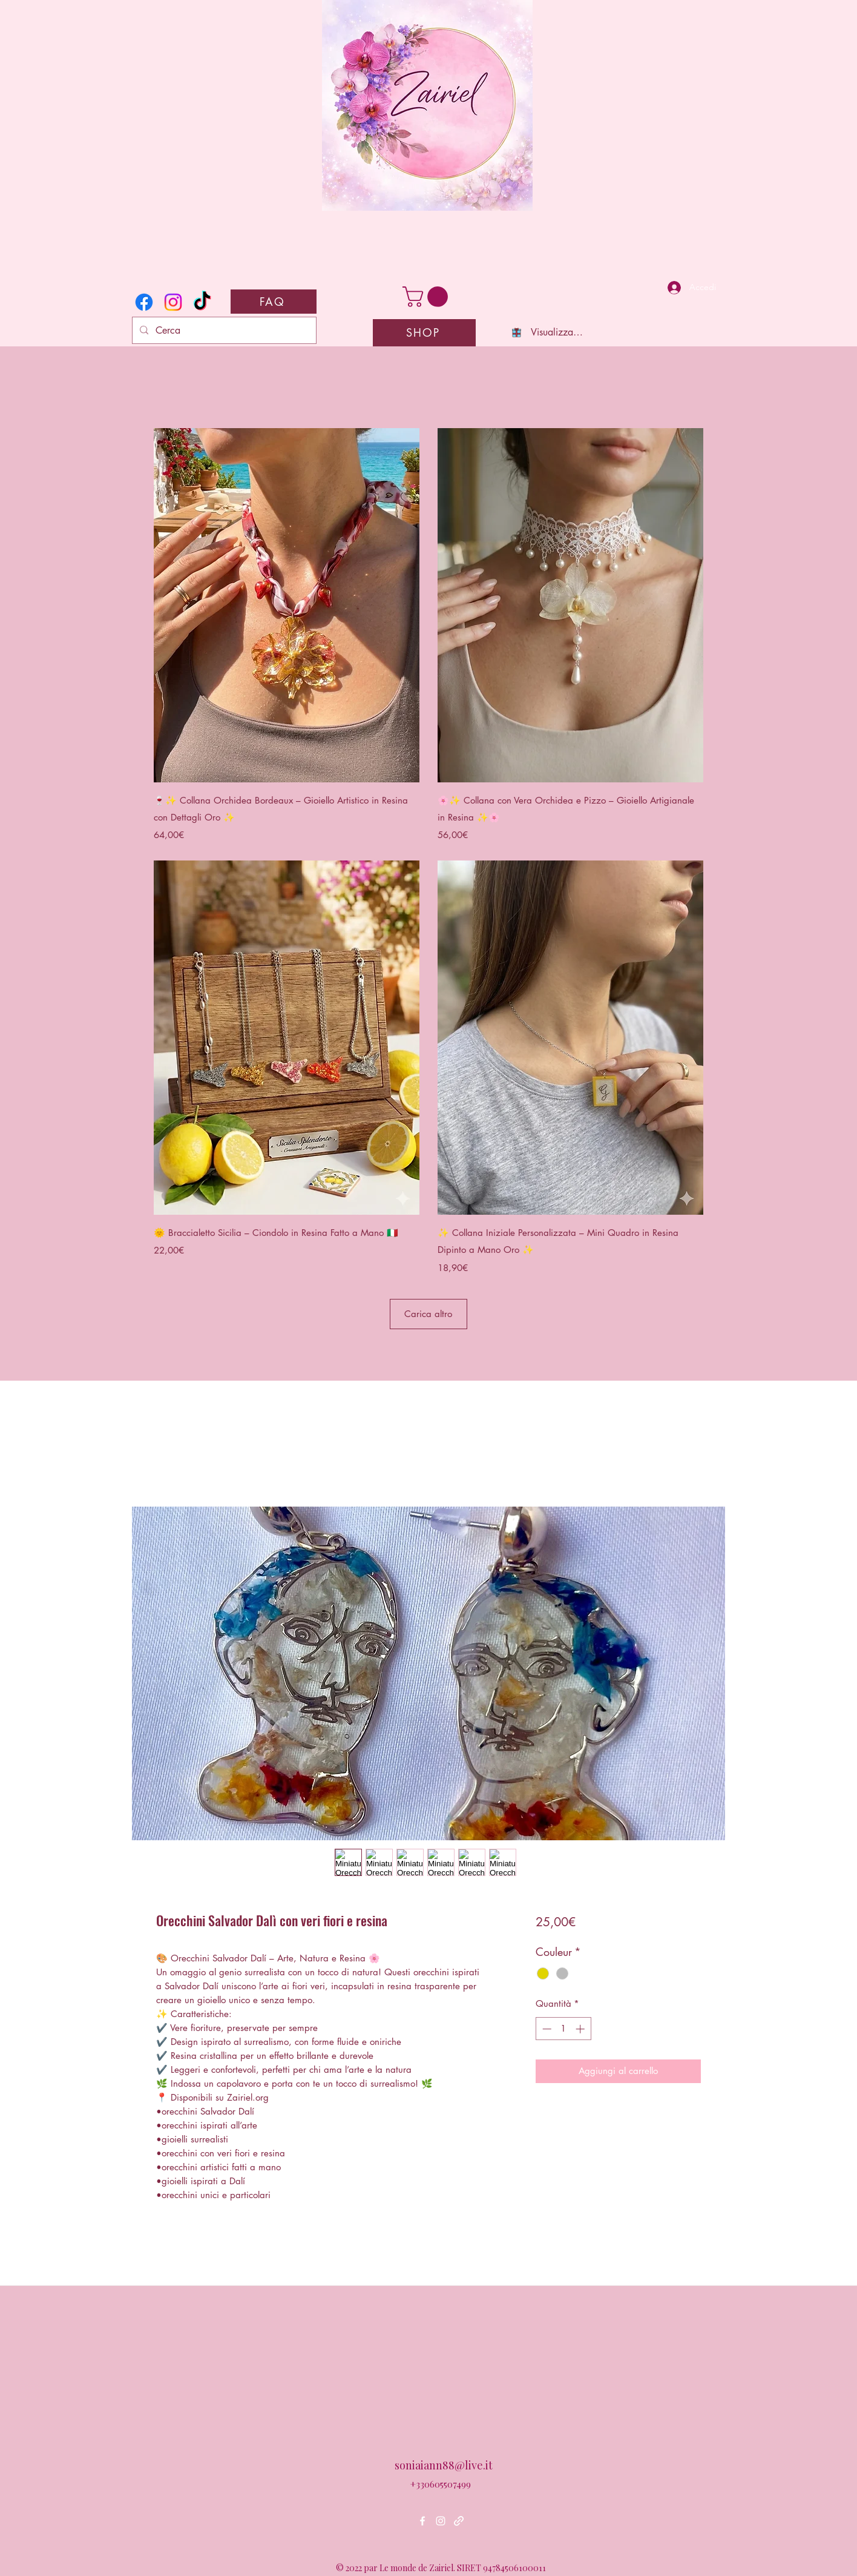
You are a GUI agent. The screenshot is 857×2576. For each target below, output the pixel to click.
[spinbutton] (563, 2029)
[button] (427, 296)
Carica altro (428, 1313)
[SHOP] (424, 332)
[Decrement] (545, 2029)
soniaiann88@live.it (444, 2465)
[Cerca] (223, 330)
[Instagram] (173, 302)
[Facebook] (144, 302)
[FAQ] (274, 301)
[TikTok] (202, 302)
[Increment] (581, 2029)
